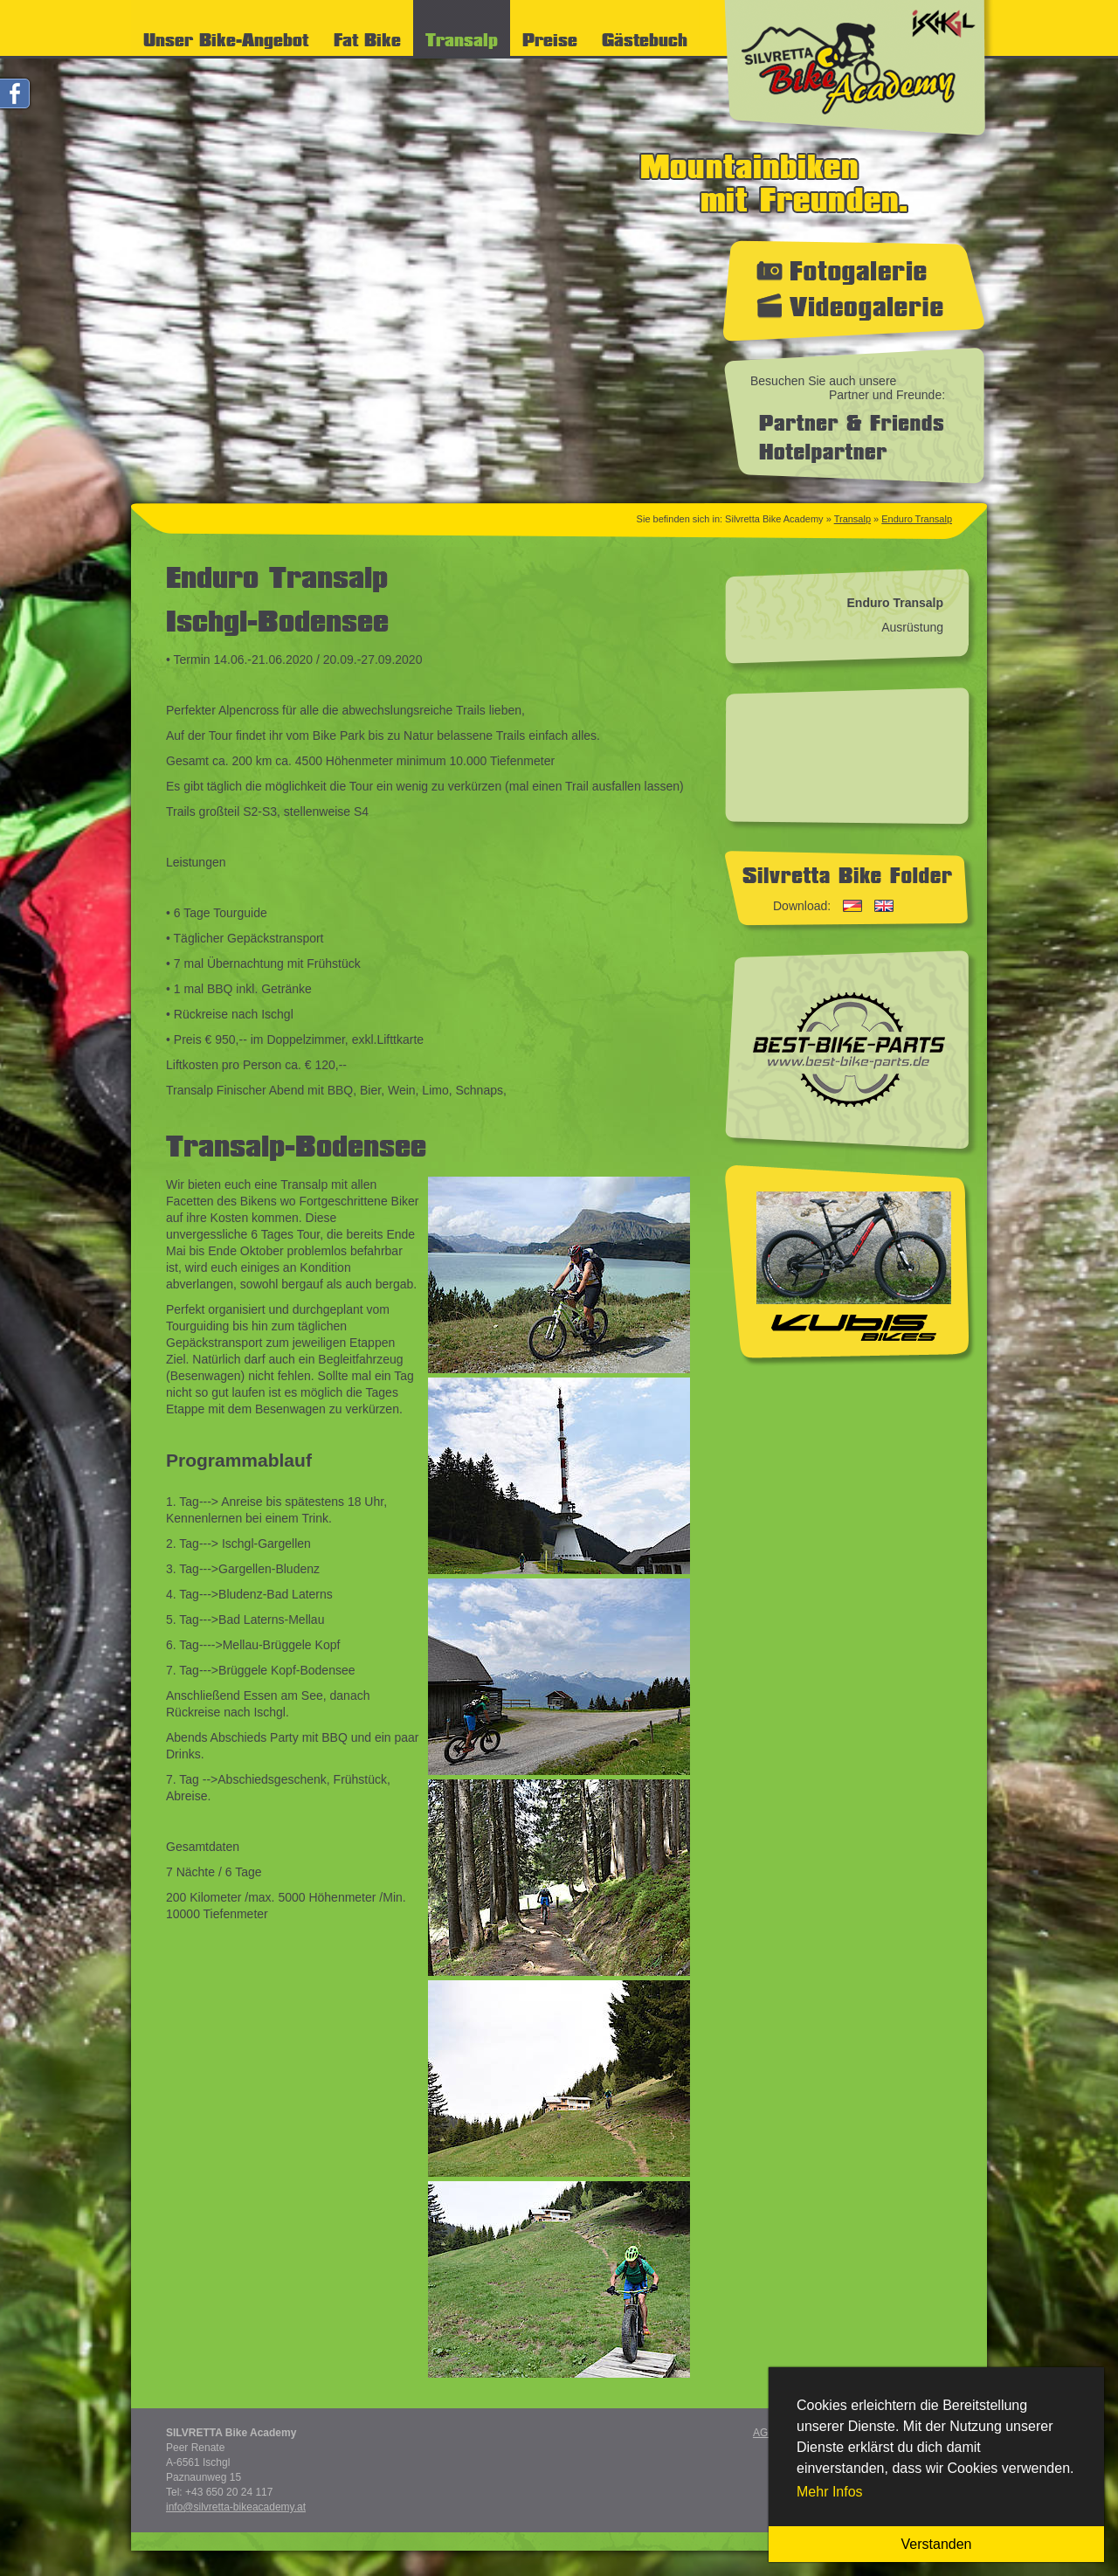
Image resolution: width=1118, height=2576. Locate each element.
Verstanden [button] (936, 2544)
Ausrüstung (912, 627)
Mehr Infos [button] (830, 2491)
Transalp (852, 519)
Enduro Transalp (916, 519)
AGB (764, 2433)
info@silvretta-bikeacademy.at (236, 2507)
